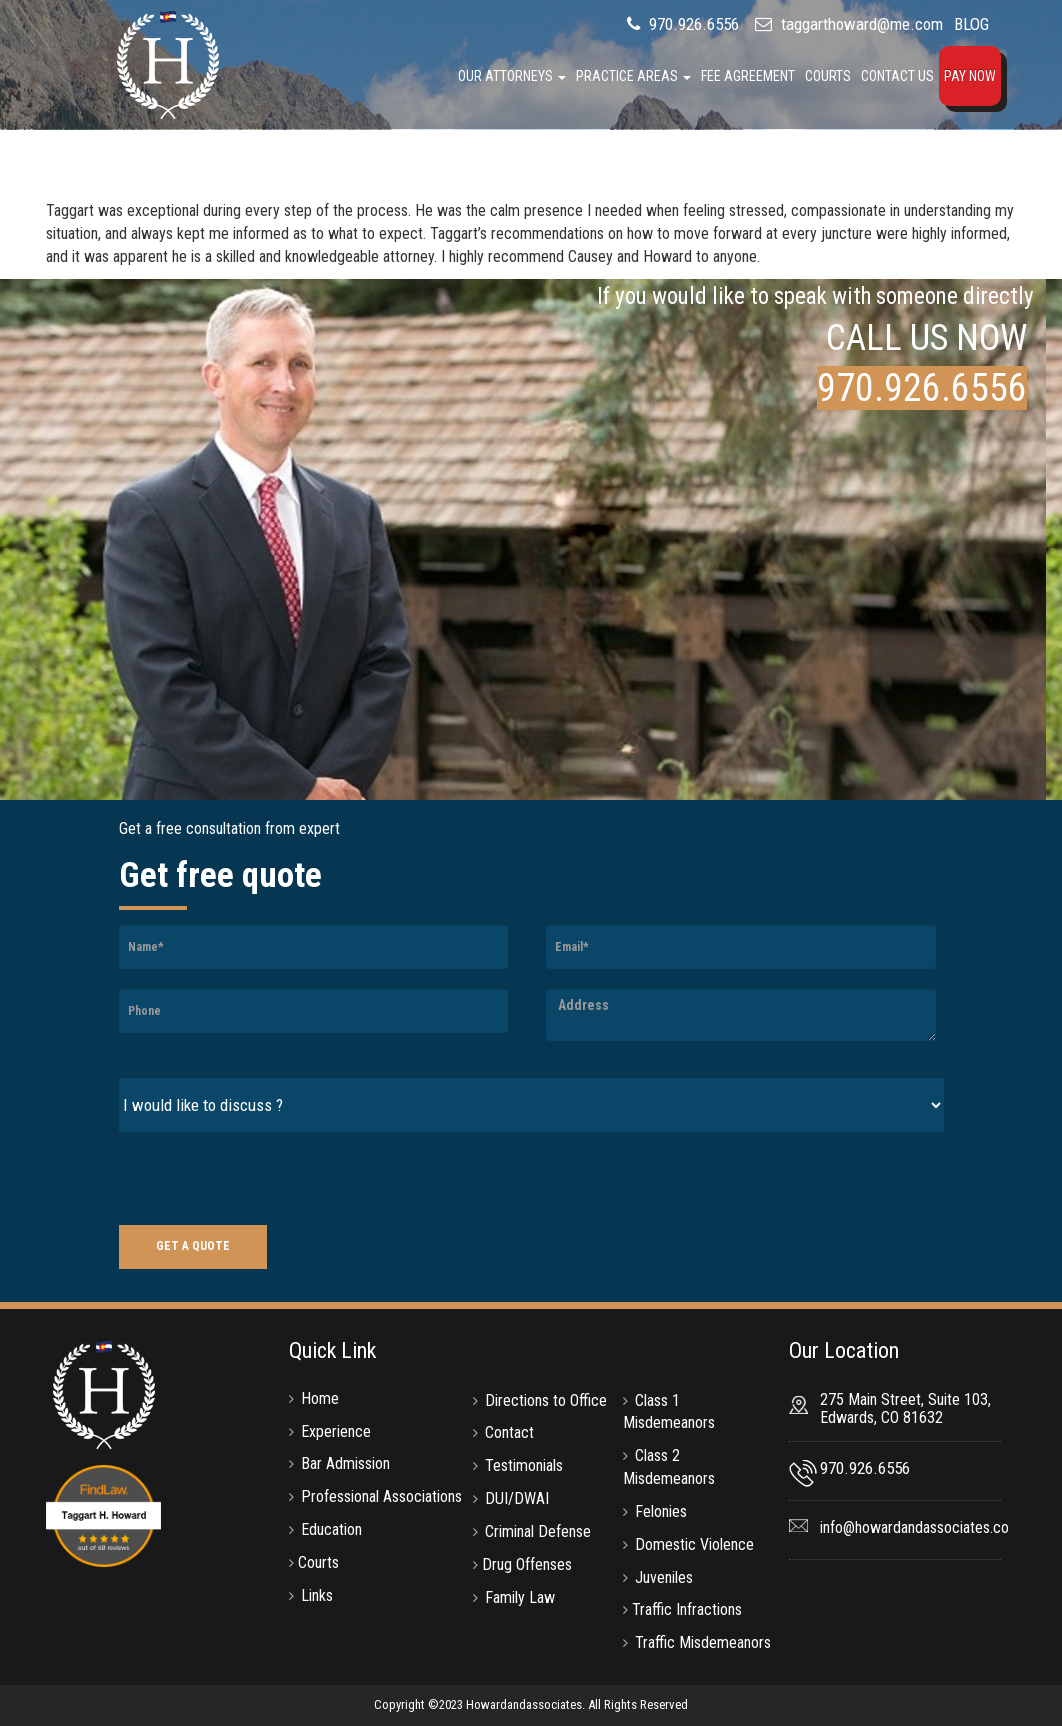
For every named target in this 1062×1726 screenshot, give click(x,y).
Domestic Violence (694, 1544)
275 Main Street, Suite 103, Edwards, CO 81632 (905, 1409)
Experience (336, 1431)
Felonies (661, 1511)
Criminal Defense (538, 1531)
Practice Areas (633, 76)
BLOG (971, 24)
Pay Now (970, 76)
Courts (828, 76)
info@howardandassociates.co (914, 1527)
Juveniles (664, 1577)
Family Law (520, 1597)
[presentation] (271, 1181)
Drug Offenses (527, 1564)
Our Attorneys (512, 76)
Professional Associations (381, 1496)
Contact (509, 1432)
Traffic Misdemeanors (703, 1642)
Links (317, 1595)
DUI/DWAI (517, 1498)
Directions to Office (546, 1400)
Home (320, 1398)
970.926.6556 (692, 24)
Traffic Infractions (687, 1609)
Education (331, 1529)
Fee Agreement (748, 76)
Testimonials (524, 1465)
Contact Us (897, 76)
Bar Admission (345, 1463)
